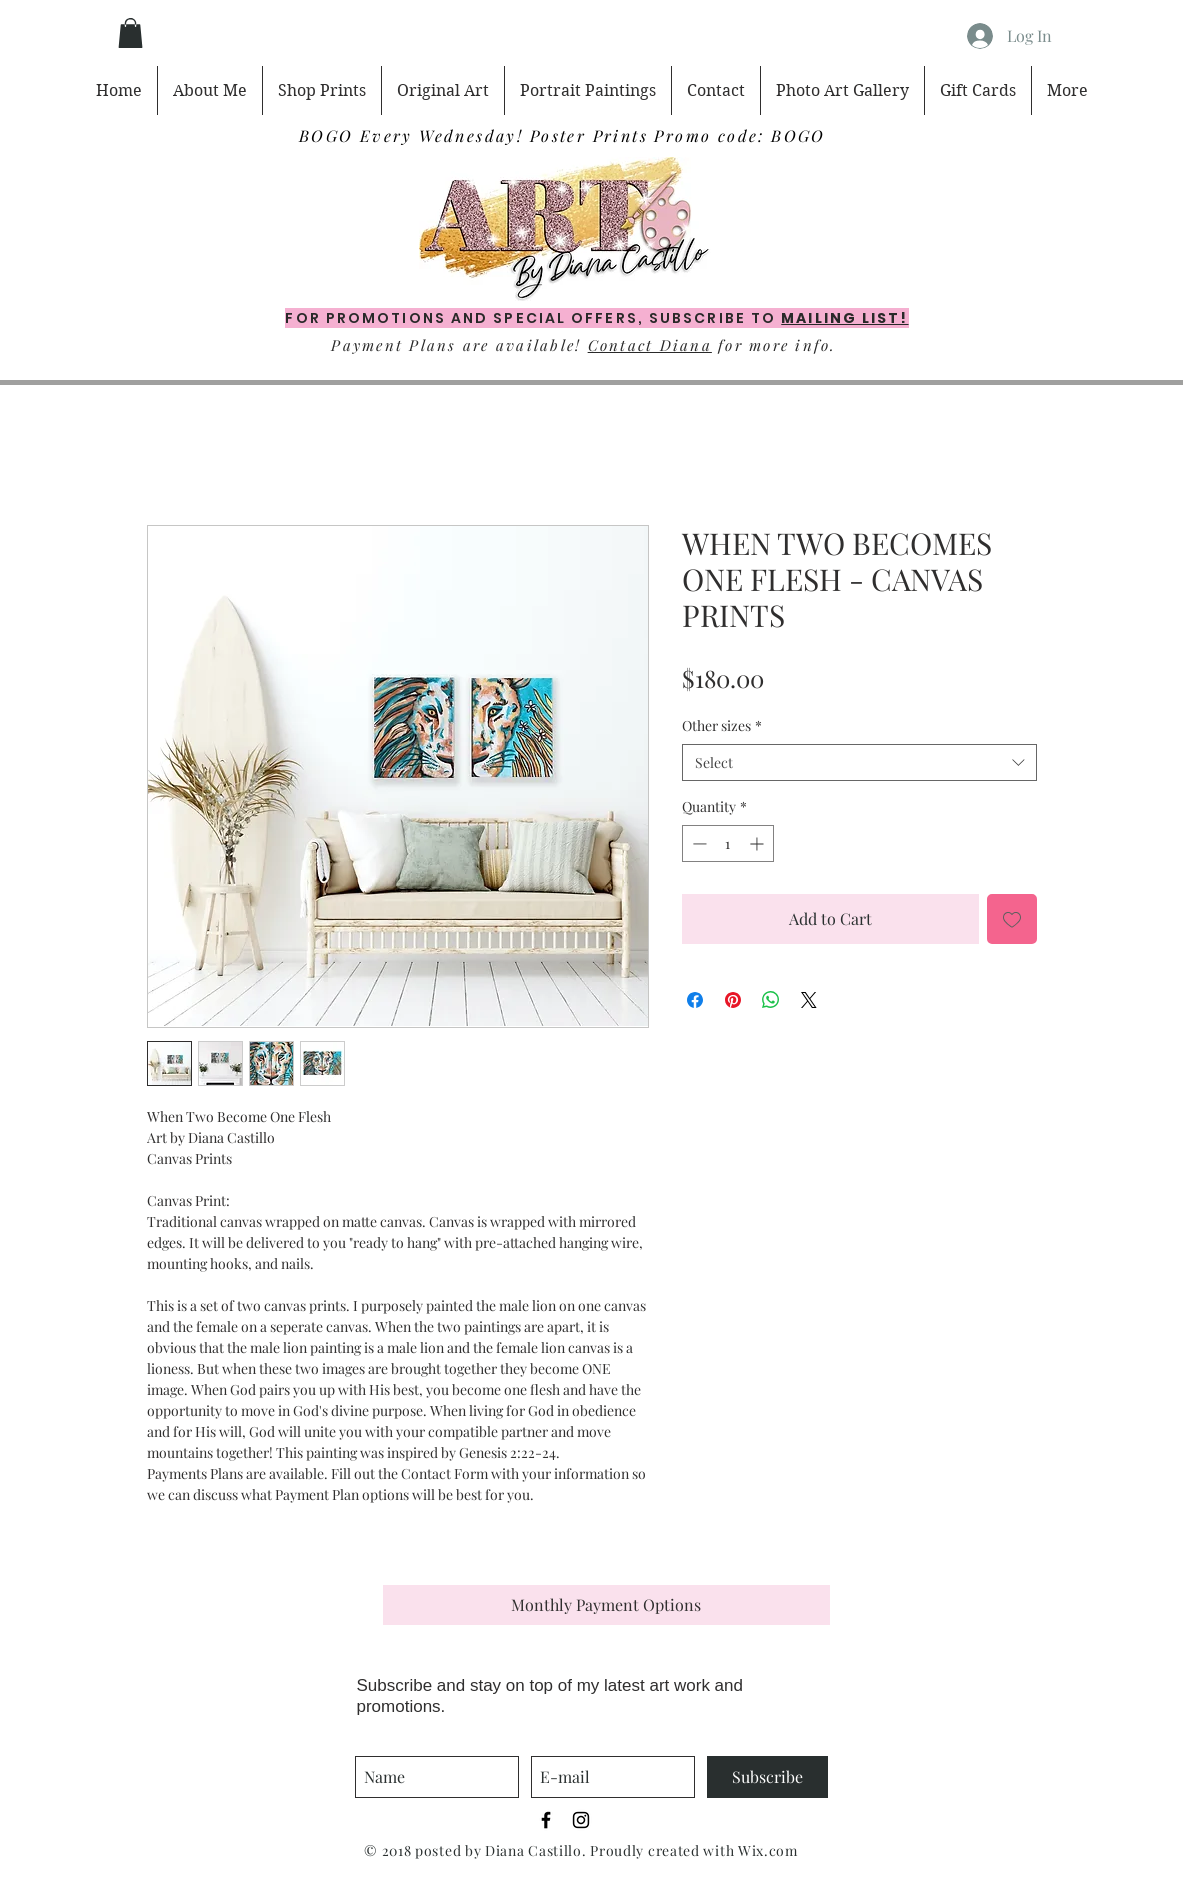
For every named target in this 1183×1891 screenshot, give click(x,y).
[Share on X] (809, 1000)
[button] (130, 33)
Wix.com (768, 1850)
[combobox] (859, 763)
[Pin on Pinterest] (733, 1000)
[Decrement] (697, 843)
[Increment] (758, 843)
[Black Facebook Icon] (546, 1820)
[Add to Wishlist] (1012, 919)
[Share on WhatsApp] (771, 1000)
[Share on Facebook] (695, 1000)
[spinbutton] (728, 843)
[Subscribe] (767, 1777)
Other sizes (722, 725)
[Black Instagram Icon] (581, 1820)
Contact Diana (650, 345)
